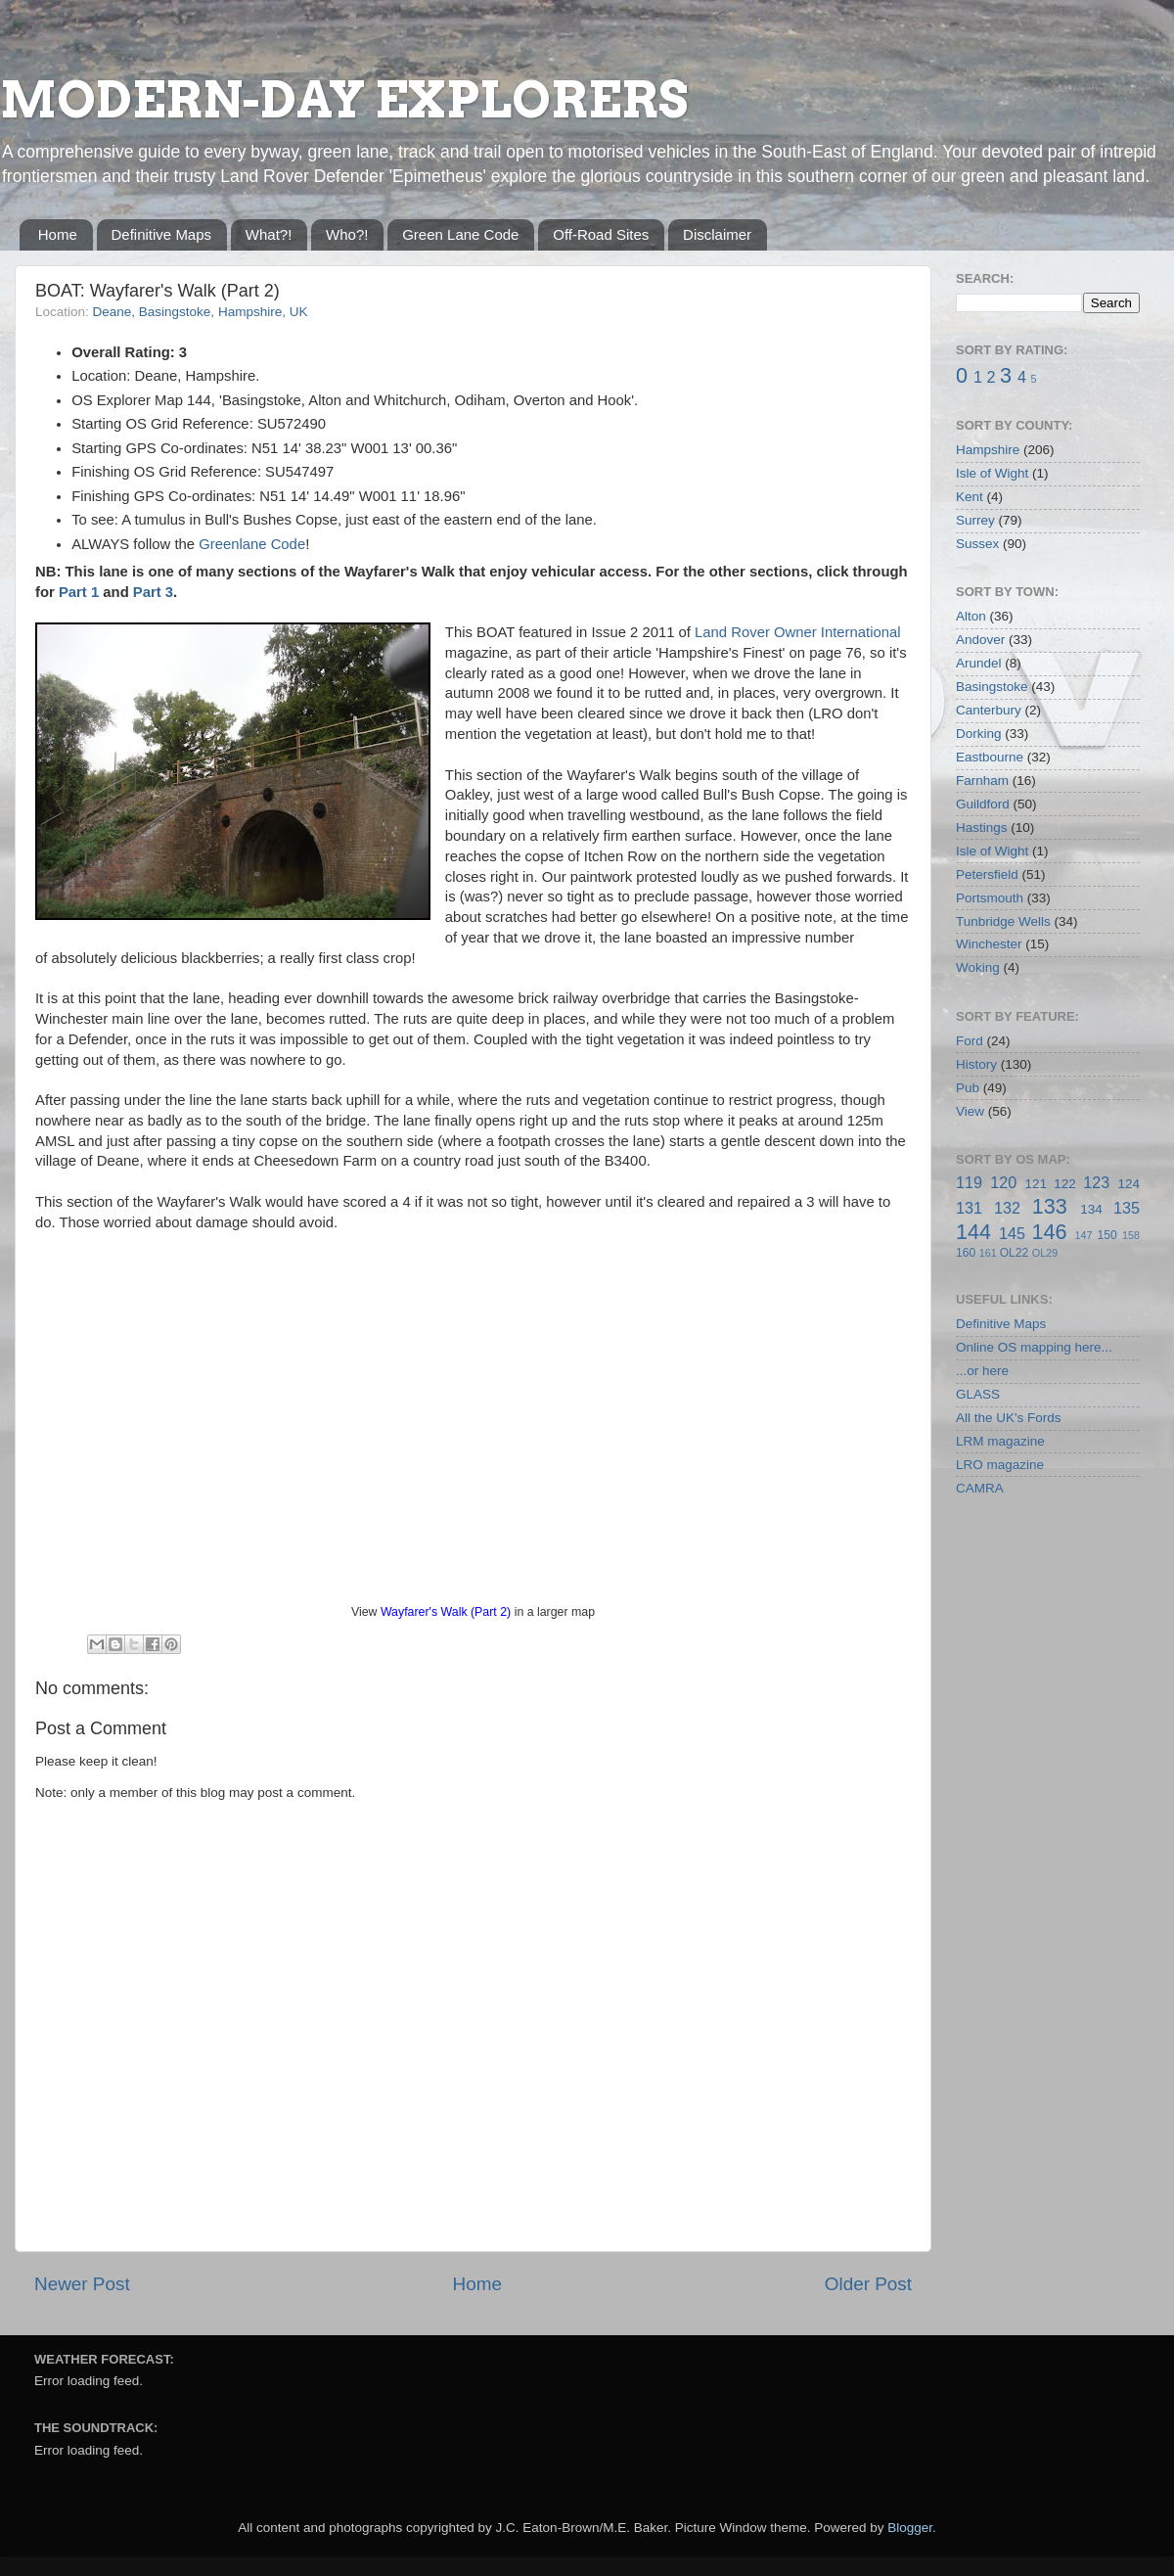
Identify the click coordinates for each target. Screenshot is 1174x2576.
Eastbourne (989, 757)
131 (969, 1208)
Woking (978, 967)
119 (969, 1182)
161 (988, 1253)
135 (1126, 1208)
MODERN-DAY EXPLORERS (344, 99)
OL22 (1014, 1253)
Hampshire (987, 449)
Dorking (979, 733)
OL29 (1045, 1253)
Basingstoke (992, 686)
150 (1106, 1235)
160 (965, 1253)
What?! (269, 234)
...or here (982, 1370)
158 (1131, 1235)
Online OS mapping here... (1034, 1347)
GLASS (978, 1394)
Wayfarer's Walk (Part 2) (446, 1612)
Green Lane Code (460, 234)
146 (1048, 1231)
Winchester (989, 944)
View (970, 1111)
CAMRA (980, 1488)
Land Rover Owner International (797, 632)
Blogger (909, 2527)
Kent (969, 496)
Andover (980, 639)
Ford (969, 1041)
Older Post (868, 2284)
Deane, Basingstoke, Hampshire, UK (200, 311)
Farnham (982, 780)
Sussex (977, 543)
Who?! (347, 234)
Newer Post (82, 2284)
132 (1007, 1208)
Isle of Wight (992, 473)
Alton (971, 616)
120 (1003, 1182)
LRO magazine (1000, 1464)
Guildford (983, 804)
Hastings (982, 827)
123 (1096, 1182)
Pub (967, 1088)
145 (1012, 1233)
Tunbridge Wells (1003, 921)
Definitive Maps (162, 234)
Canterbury (988, 710)
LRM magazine (1000, 1441)
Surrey (975, 520)
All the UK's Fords (1008, 1417)
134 (1091, 1209)
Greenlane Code (252, 544)
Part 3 (153, 592)
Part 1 (79, 592)
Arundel (979, 663)
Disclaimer (717, 234)
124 (1128, 1183)
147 (1083, 1235)
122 (1065, 1183)
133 (1049, 1206)
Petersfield (987, 874)
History (976, 1064)
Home (57, 234)
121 (1035, 1183)
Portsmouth (989, 898)
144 (973, 1231)
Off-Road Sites (601, 234)
